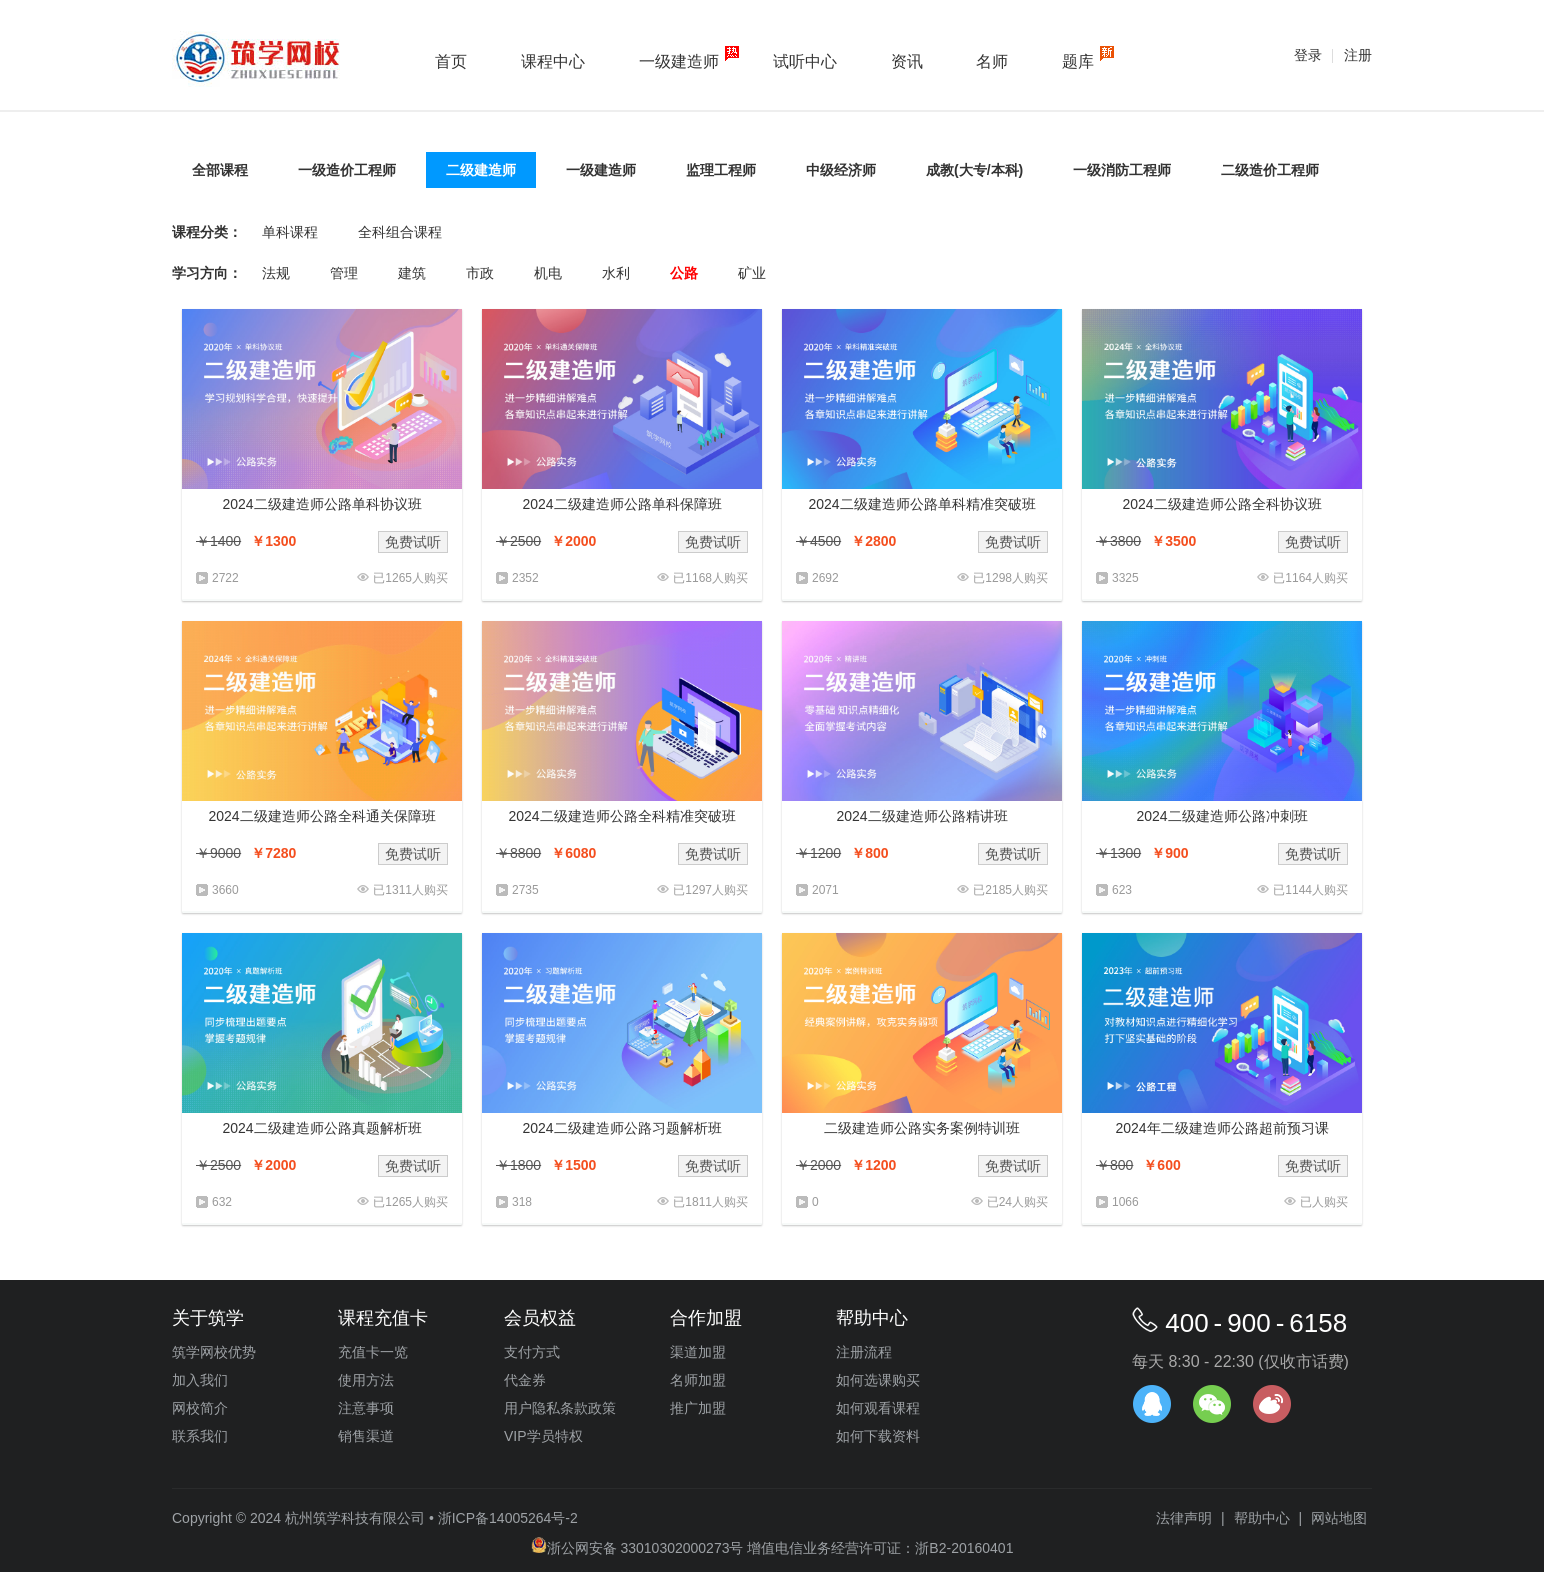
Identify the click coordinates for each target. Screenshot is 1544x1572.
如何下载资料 (878, 1436)
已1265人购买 (410, 578)
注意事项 (366, 1408)
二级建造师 (481, 170)
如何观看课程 (878, 1408)
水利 (616, 273)
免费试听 (413, 542)
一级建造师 (679, 61)
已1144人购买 (1310, 890)
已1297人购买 (710, 890)
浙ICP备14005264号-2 (508, 1518)
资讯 (907, 61)
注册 (1358, 55)
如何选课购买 (878, 1380)
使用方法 (366, 1380)
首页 (451, 61)
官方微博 (1272, 1404)
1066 (1125, 1202)
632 (222, 1202)
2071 (825, 890)
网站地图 (1339, 1518)
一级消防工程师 (1122, 170)
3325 (1125, 578)
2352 (525, 578)
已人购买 (1324, 1202)
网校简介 (200, 1408)
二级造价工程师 (1270, 170)
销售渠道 (366, 1436)
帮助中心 (1262, 1518)
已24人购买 (1017, 1202)
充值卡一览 (373, 1352)
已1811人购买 (710, 1202)
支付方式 (532, 1352)
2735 (525, 890)
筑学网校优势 (214, 1352)
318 (522, 1202)
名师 (992, 61)
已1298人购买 (1010, 578)
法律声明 (1184, 1518)
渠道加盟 (698, 1352)
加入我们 (200, 1380)
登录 (1308, 55)
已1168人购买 (710, 578)
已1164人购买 (1310, 578)
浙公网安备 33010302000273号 (637, 1548)
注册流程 (864, 1352)
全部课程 (220, 170)
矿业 (752, 273)
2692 (825, 578)
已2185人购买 (1010, 890)
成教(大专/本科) (974, 170)
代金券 (525, 1380)
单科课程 (290, 232)
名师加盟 (698, 1380)
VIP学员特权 (543, 1436)
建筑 (412, 273)
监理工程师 (721, 170)
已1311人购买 (410, 890)
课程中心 (553, 61)
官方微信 (1212, 1404)
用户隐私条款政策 (560, 1408)
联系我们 (200, 1436)
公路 (684, 273)
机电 (548, 273)
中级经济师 (841, 170)
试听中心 (805, 61)
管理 (344, 273)
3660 (225, 890)
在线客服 (1152, 1404)
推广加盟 (698, 1408)
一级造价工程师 (347, 170)
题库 (1078, 61)
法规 (276, 273)
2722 (225, 578)
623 (1122, 890)
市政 (480, 273)
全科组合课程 (400, 232)
